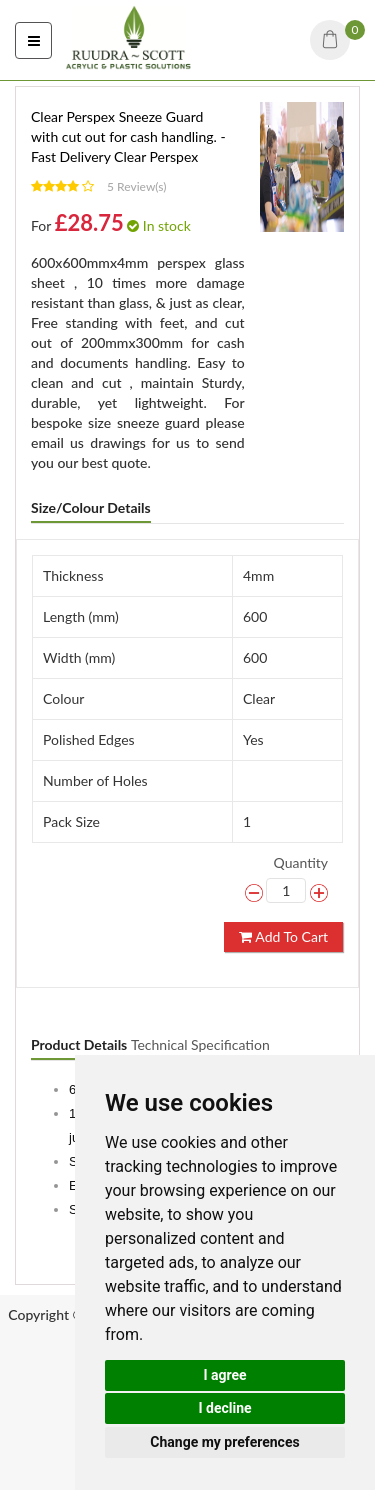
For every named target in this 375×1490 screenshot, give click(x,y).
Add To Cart (283, 936)
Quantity (301, 862)
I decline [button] (224, 1408)
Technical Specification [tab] (200, 1044)
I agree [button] (224, 1375)
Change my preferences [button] (224, 1442)
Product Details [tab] (79, 1044)
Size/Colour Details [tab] (91, 507)
